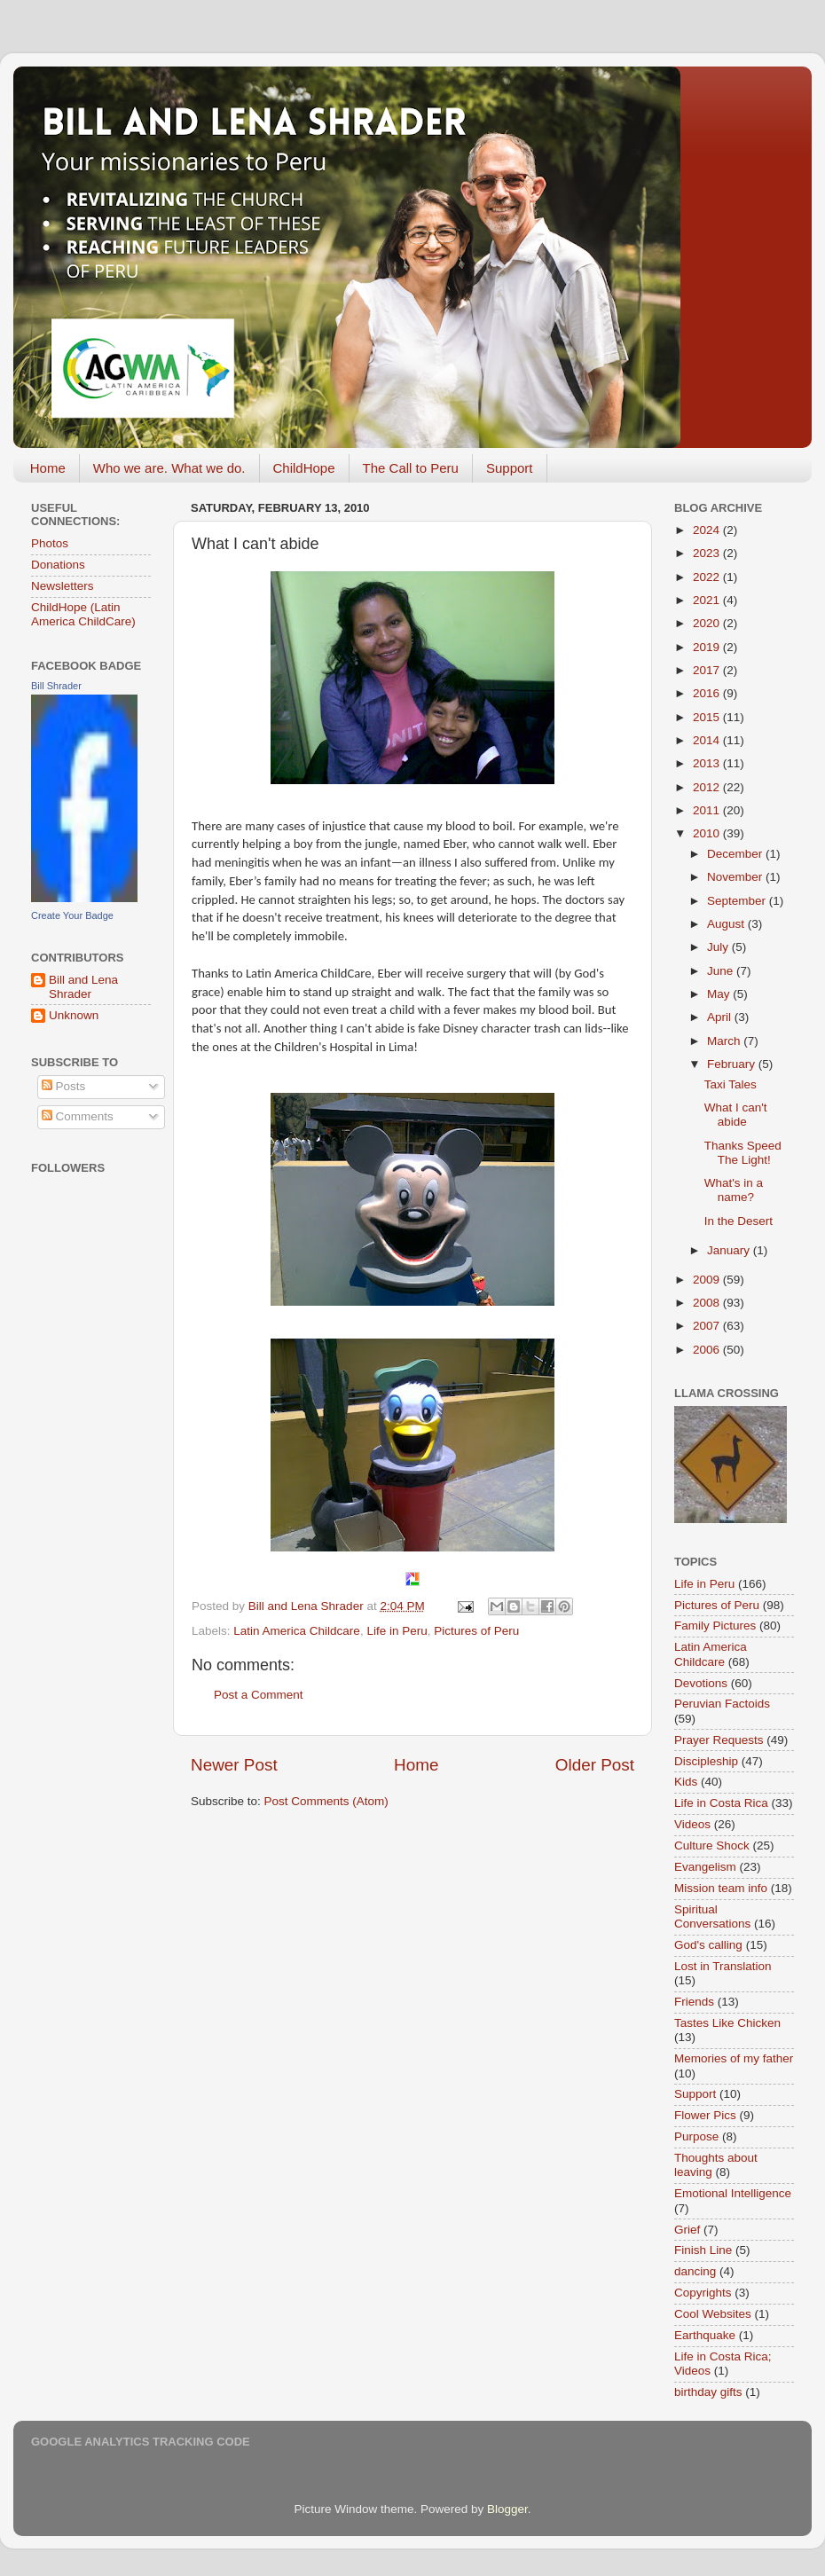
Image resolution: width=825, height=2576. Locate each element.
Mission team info (720, 1888)
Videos (692, 1824)
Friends (694, 2001)
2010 (708, 833)
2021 (708, 600)
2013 (708, 763)
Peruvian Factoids (722, 1703)
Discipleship (706, 1761)
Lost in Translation (723, 1966)
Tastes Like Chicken (727, 2023)
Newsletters (62, 586)
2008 (708, 1302)
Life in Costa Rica (721, 1803)
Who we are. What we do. (169, 467)
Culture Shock (712, 1845)
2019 (708, 647)
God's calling (708, 1945)
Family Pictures (715, 1625)
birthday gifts (708, 2392)
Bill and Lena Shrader (83, 987)
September (738, 900)
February (732, 1064)
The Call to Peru (411, 467)
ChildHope (304, 467)
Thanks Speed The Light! (743, 1152)
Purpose (696, 2136)
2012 (708, 787)
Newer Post (234, 1764)
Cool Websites (712, 2314)
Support (509, 467)
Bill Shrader (56, 685)
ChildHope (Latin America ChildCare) (83, 614)
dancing (695, 2271)
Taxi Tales (730, 1084)
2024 (708, 530)
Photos (49, 543)
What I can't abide (735, 1114)
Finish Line (703, 2250)
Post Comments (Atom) (326, 1801)
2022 (708, 577)
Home (48, 467)
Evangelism (705, 1866)
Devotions (700, 1683)
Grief (687, 2229)
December (736, 853)
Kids (685, 1781)
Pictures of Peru (476, 1630)
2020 (708, 623)
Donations (58, 564)
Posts (64, 1086)
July (719, 947)
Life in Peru (396, 1630)
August (727, 924)
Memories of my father (733, 2058)
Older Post (594, 1764)
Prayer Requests (719, 1740)
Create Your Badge (72, 915)
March (725, 1041)
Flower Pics (705, 2115)
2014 (708, 740)
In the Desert (738, 1221)
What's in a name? (733, 1190)
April (721, 1017)
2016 (708, 693)
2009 (708, 1279)
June (721, 971)
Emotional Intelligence (732, 2193)
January (730, 1250)
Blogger (507, 2509)
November (736, 877)
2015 (708, 717)
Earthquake (704, 2335)
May (720, 994)
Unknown (73, 1015)
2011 (708, 810)
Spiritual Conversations (712, 1916)
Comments (78, 1116)
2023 (708, 553)
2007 (708, 1325)
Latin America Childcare (296, 1630)
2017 (708, 670)
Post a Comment (258, 1694)
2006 (708, 1349)
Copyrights (703, 2292)
